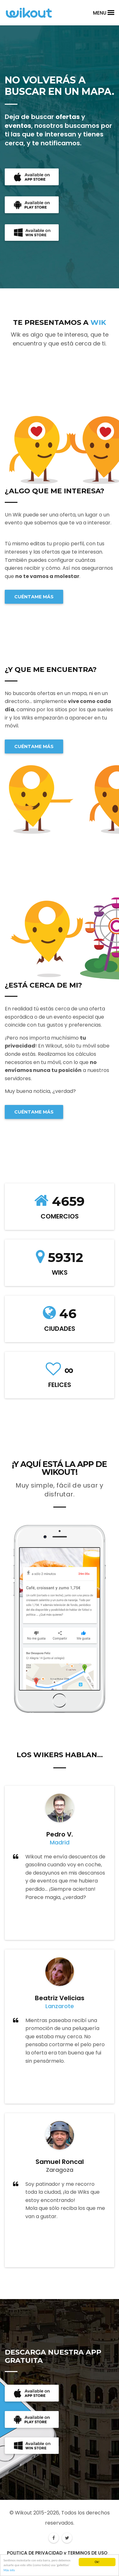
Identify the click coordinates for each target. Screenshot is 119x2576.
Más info (9, 2570)
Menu (103, 12)
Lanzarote (59, 2006)
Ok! (97, 2562)
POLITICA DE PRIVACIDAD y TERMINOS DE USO (57, 2553)
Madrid (59, 1842)
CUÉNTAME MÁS (34, 597)
